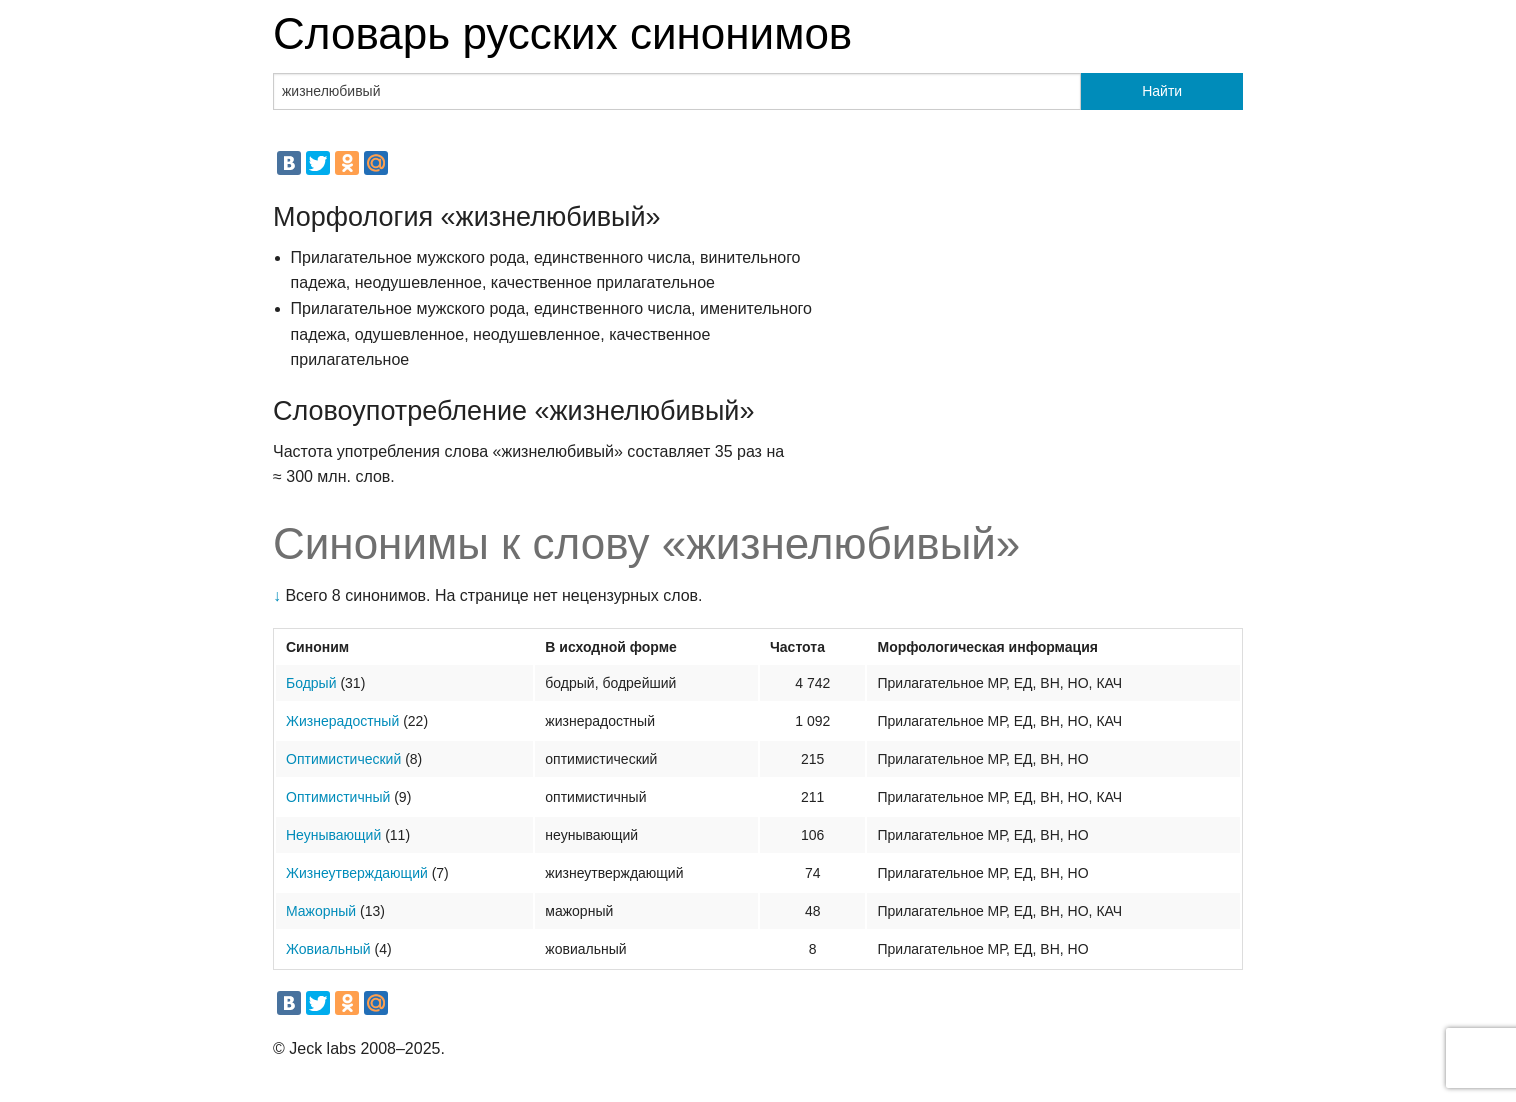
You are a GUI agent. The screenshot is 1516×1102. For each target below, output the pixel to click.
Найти (1162, 91)
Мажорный (321, 911)
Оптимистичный (338, 797)
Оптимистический (343, 759)
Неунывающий (333, 835)
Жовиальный (328, 949)
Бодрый (311, 683)
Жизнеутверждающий (357, 873)
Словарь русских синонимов (562, 33)
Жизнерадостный (342, 721)
